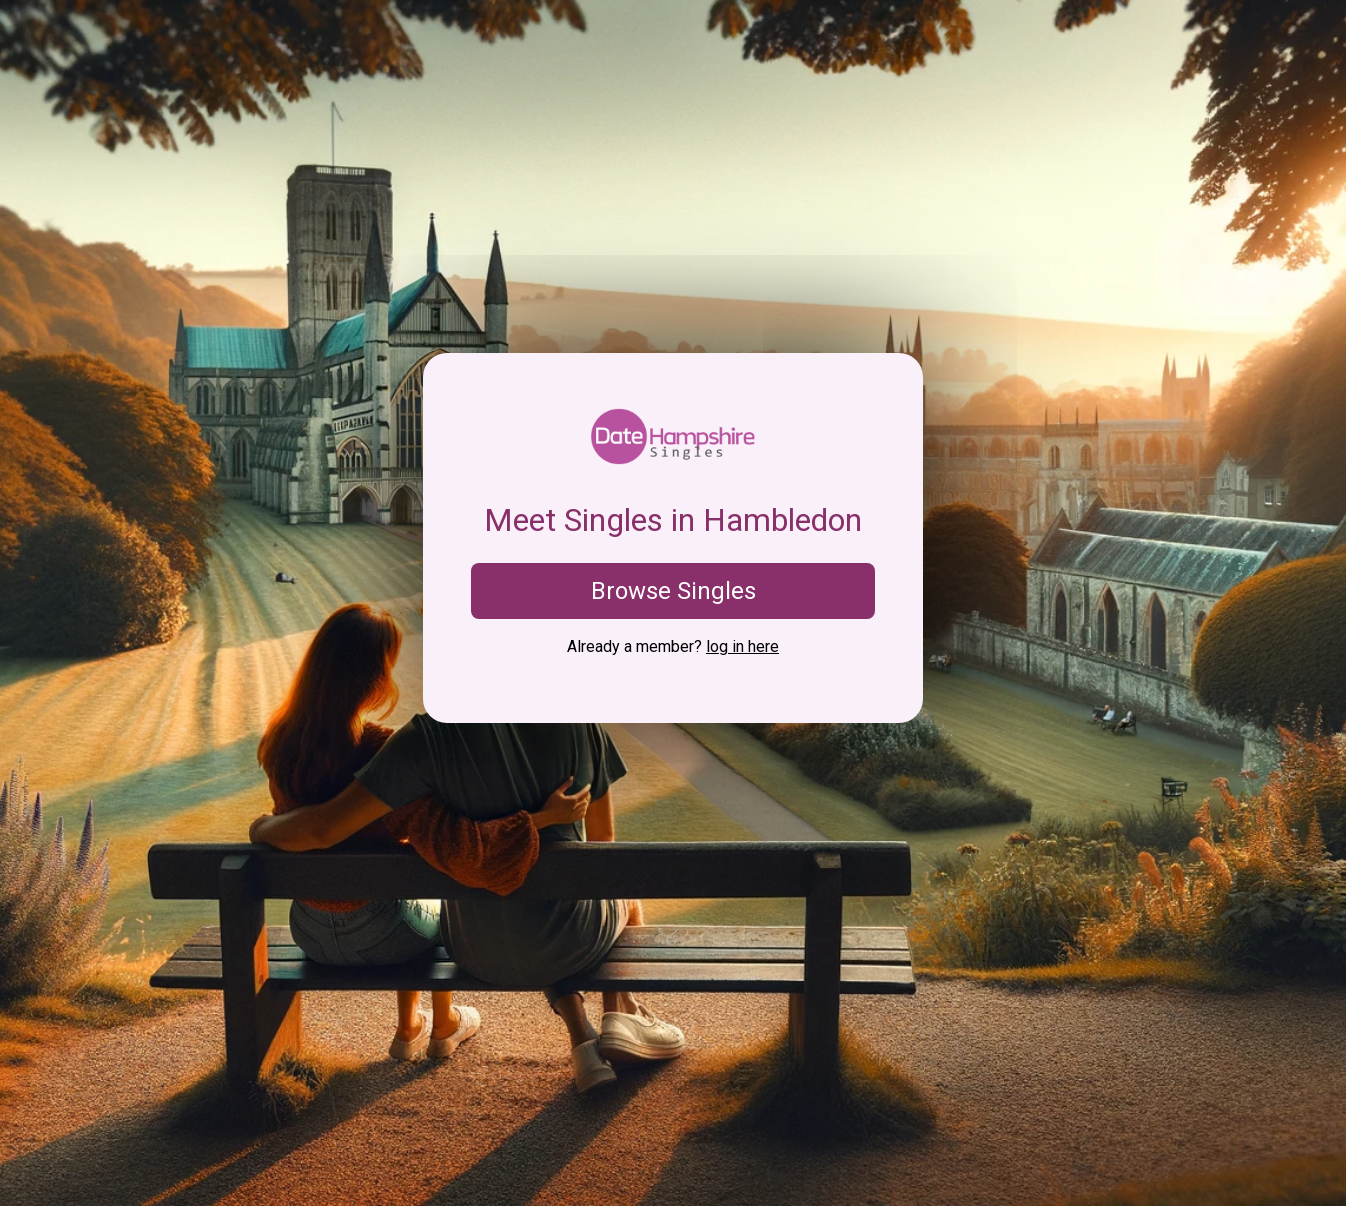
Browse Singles (673, 591)
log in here (742, 646)
